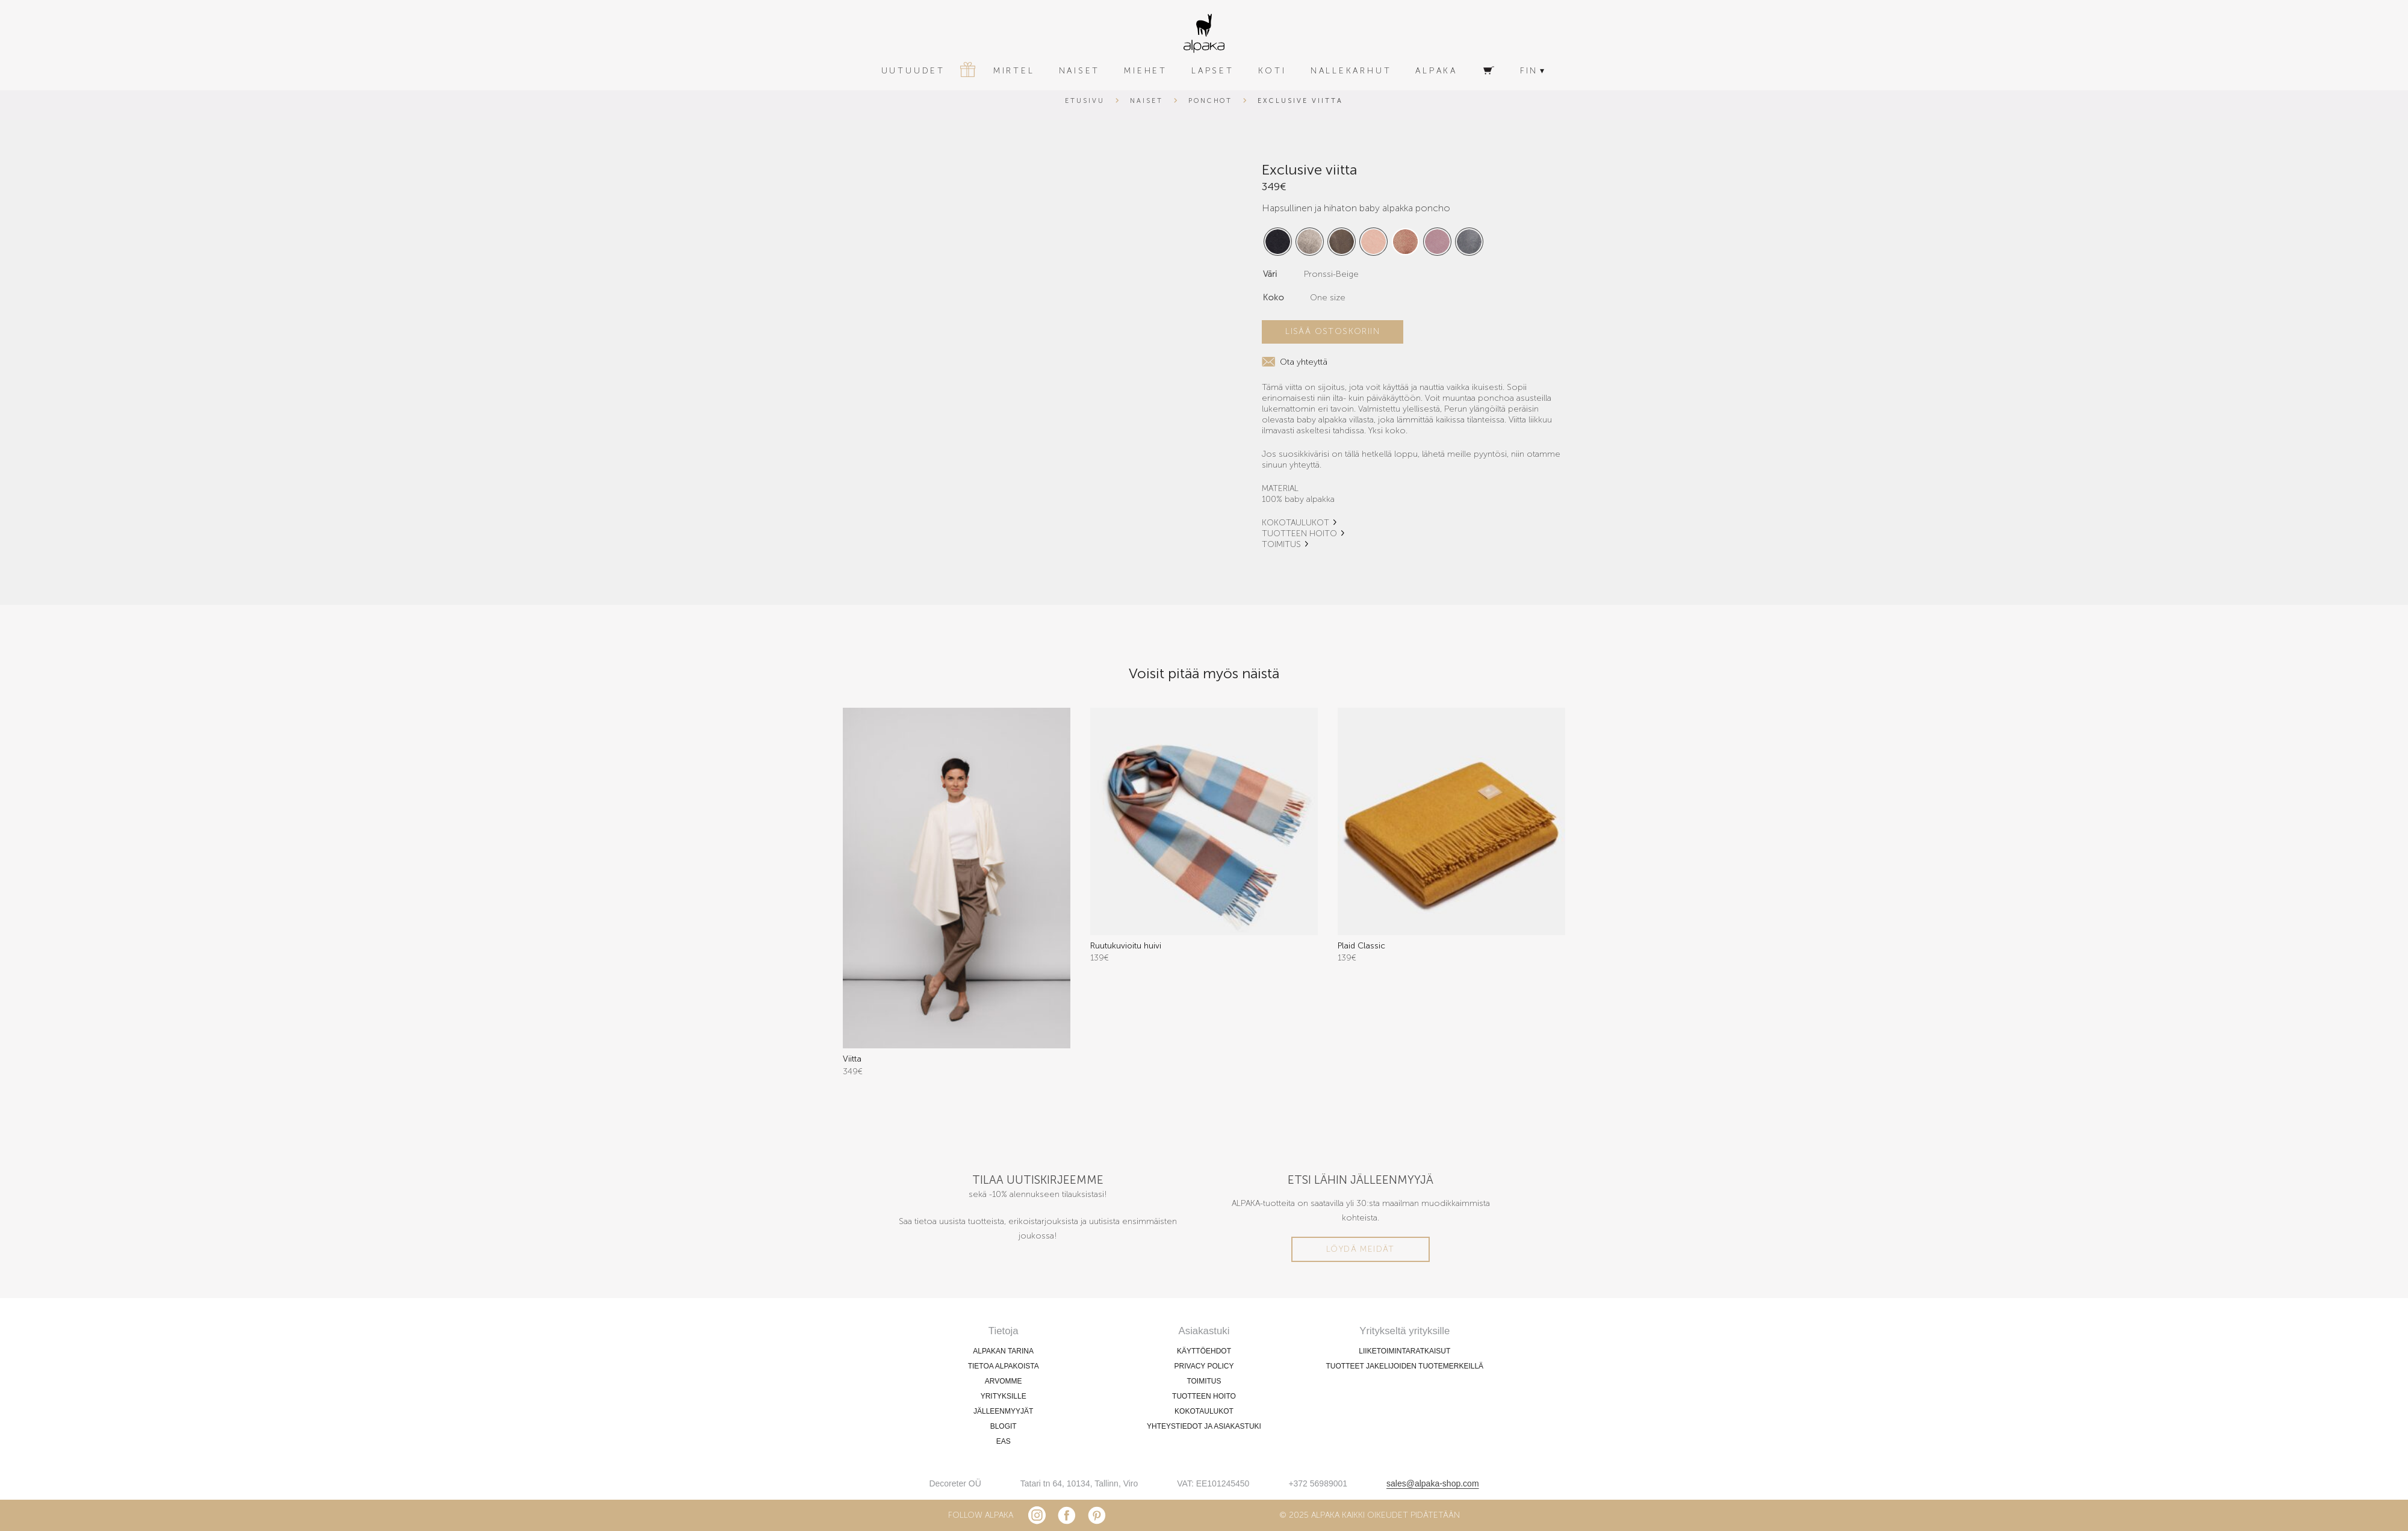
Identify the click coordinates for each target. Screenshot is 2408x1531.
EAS (1003, 1441)
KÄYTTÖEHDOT (1204, 1351)
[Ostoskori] (1489, 71)
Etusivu (1085, 101)
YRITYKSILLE (1003, 1396)
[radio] (1277, 241)
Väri (1270, 274)
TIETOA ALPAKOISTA (1003, 1366)
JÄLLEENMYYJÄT (1003, 1411)
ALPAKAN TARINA (1003, 1351)
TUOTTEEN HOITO (1299, 533)
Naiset (1146, 101)
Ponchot (1210, 101)
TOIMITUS (1281, 544)
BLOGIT (1003, 1426)
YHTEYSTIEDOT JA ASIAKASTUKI (1204, 1426)
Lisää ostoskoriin (1332, 331)
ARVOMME (1003, 1381)
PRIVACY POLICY (1204, 1366)
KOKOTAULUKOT (1295, 523)
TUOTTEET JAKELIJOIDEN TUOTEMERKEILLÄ (1405, 1366)
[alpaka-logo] (1204, 33)
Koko (1273, 297)
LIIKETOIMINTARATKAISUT (1404, 1351)
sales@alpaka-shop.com (1432, 1483)
